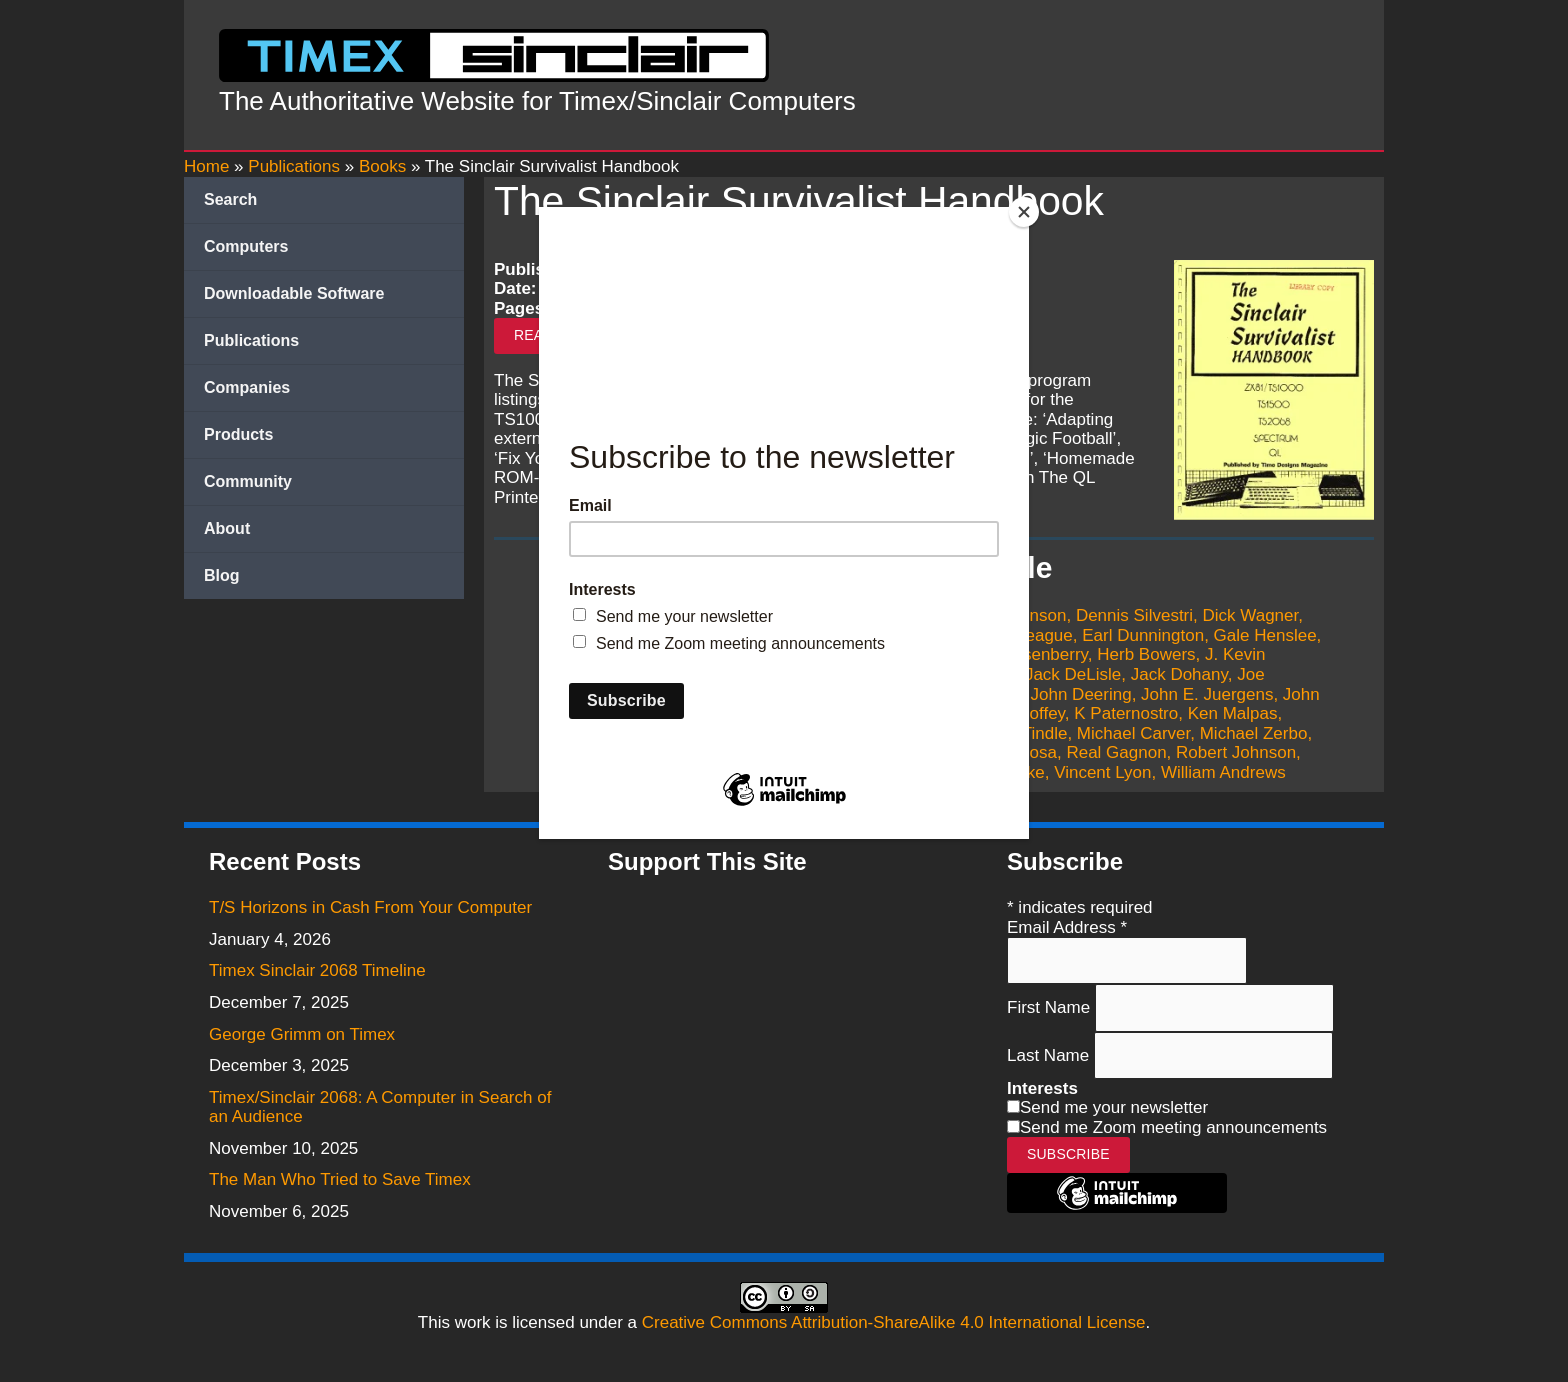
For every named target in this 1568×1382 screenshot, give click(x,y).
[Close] (1024, 212)
